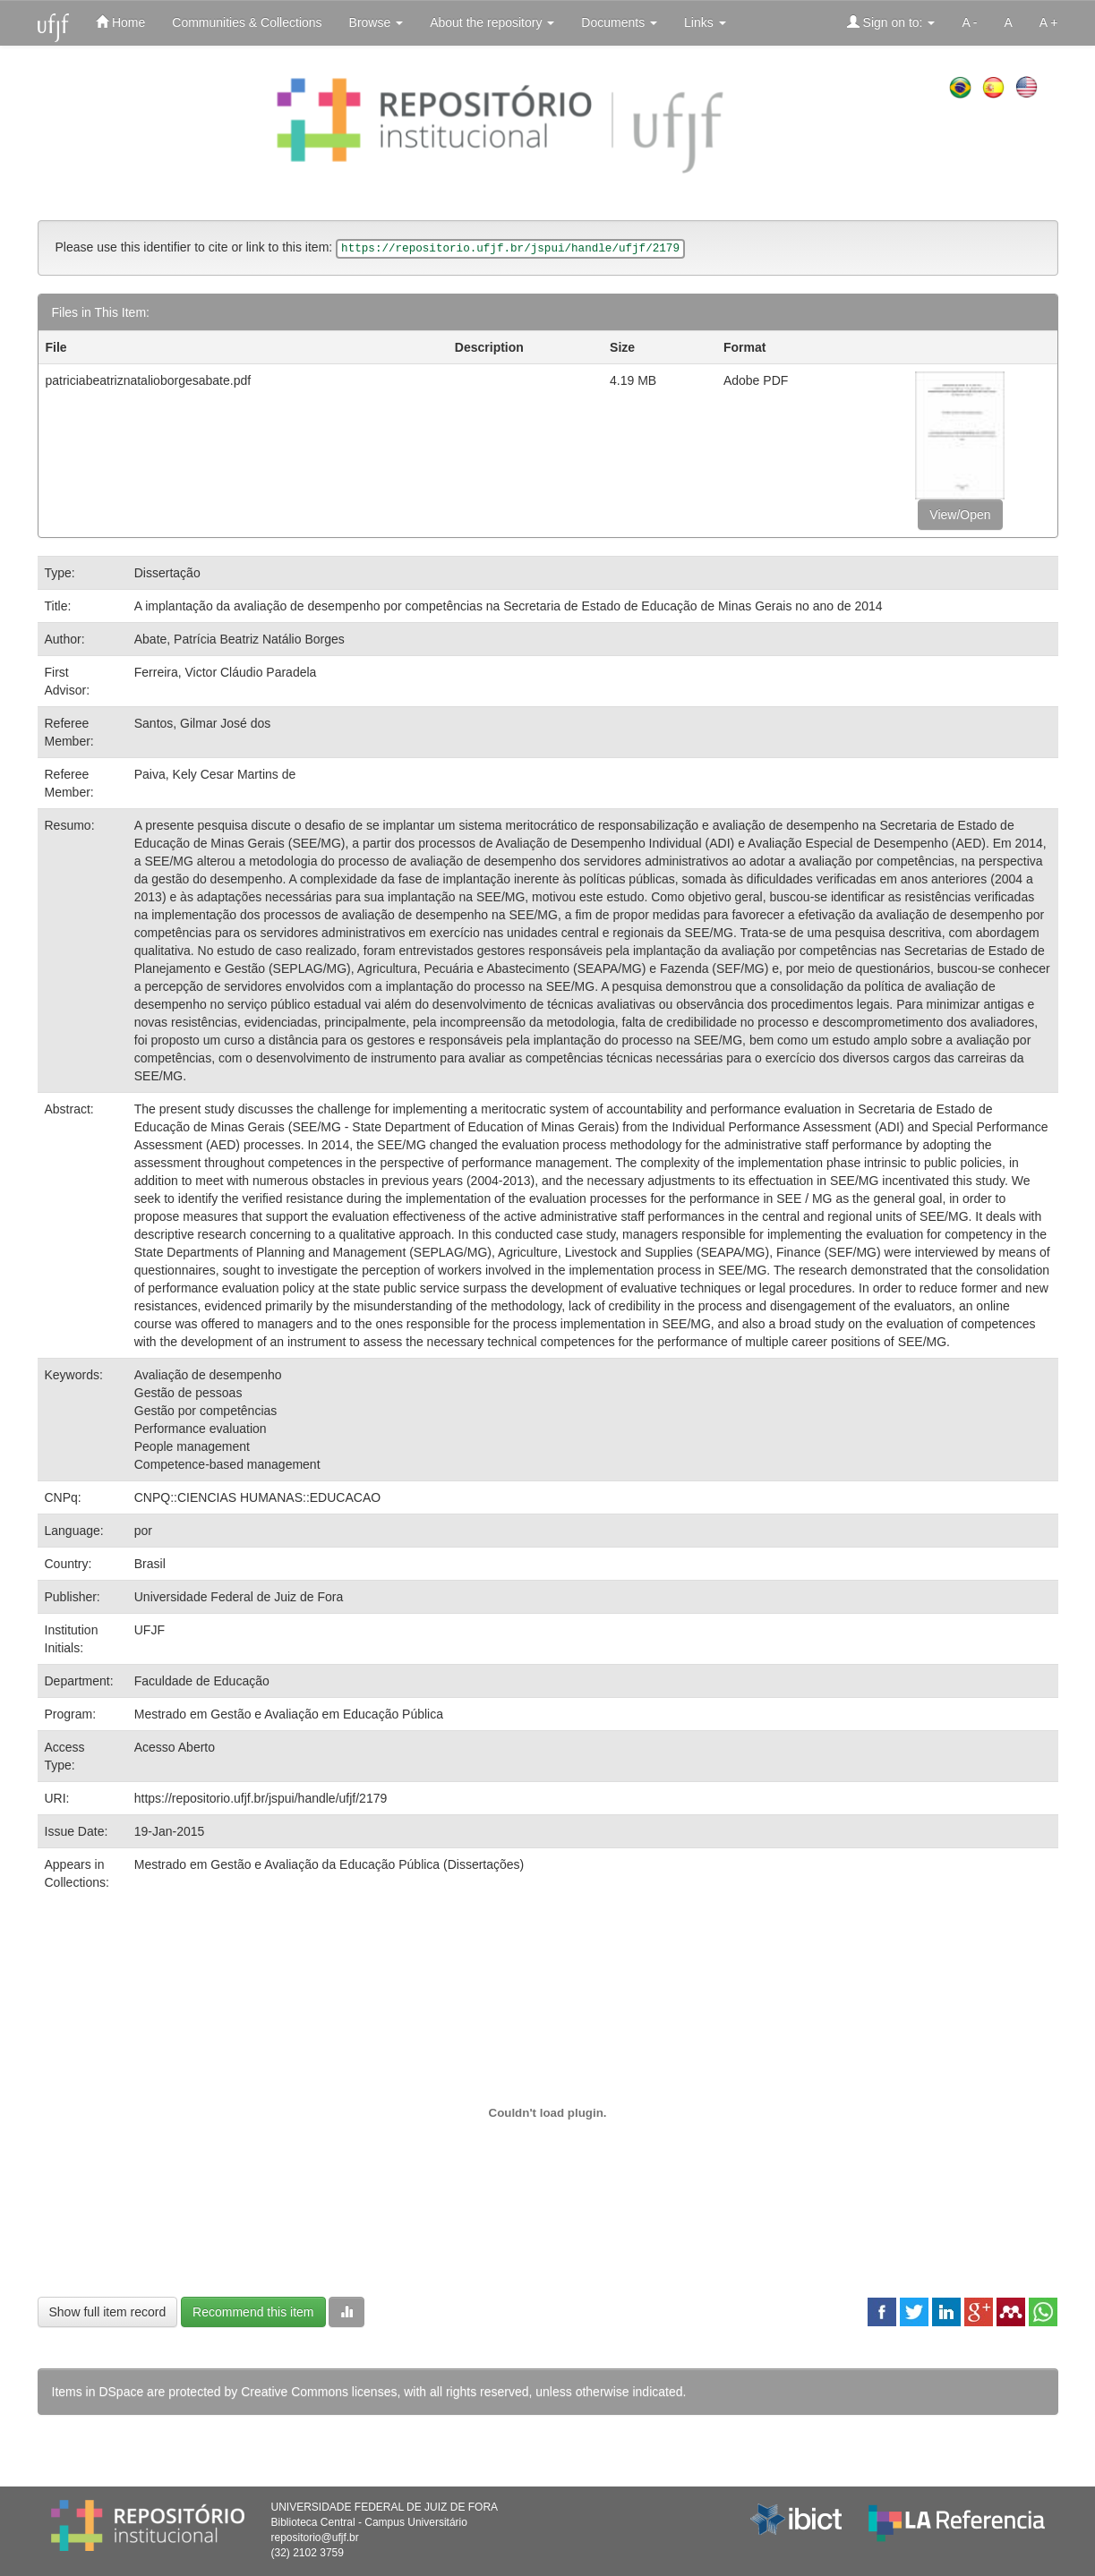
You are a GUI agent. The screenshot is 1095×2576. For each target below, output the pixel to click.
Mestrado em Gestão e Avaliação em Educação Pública (288, 1714)
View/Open (959, 515)
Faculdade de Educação (201, 1681)
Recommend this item (252, 2312)
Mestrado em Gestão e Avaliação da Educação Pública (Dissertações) (329, 1864)
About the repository (492, 22)
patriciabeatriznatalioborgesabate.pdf (149, 380)
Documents (619, 22)
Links (705, 22)
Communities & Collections (246, 22)
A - (969, 22)
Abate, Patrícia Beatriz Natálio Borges (239, 639)
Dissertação (167, 573)
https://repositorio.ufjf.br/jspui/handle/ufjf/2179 (261, 1798)
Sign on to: (891, 22)
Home (120, 22)
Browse (376, 22)
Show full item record (108, 2312)
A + (1048, 22)
